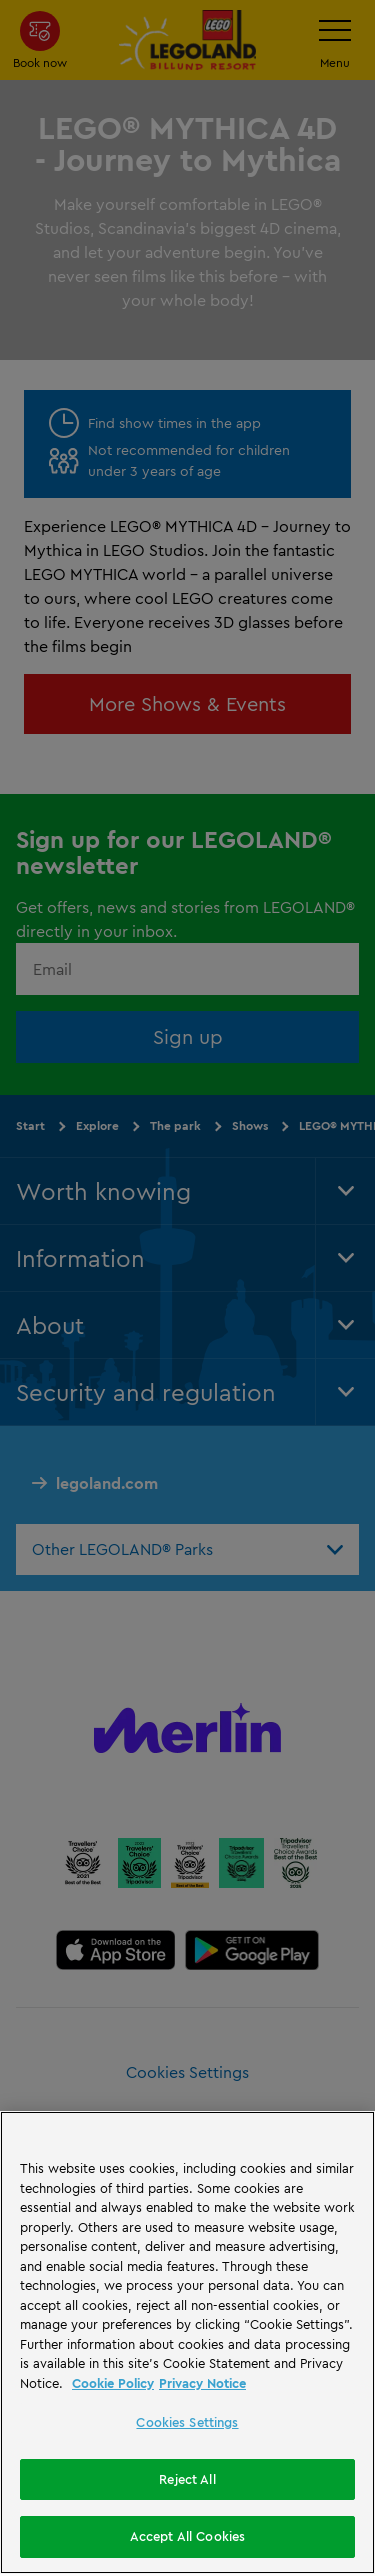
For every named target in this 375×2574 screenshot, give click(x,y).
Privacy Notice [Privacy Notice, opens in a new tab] (202, 2383)
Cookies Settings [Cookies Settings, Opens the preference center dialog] (187, 2422)
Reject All (187, 2479)
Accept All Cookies (187, 2536)
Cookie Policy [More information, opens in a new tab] (113, 2383)
